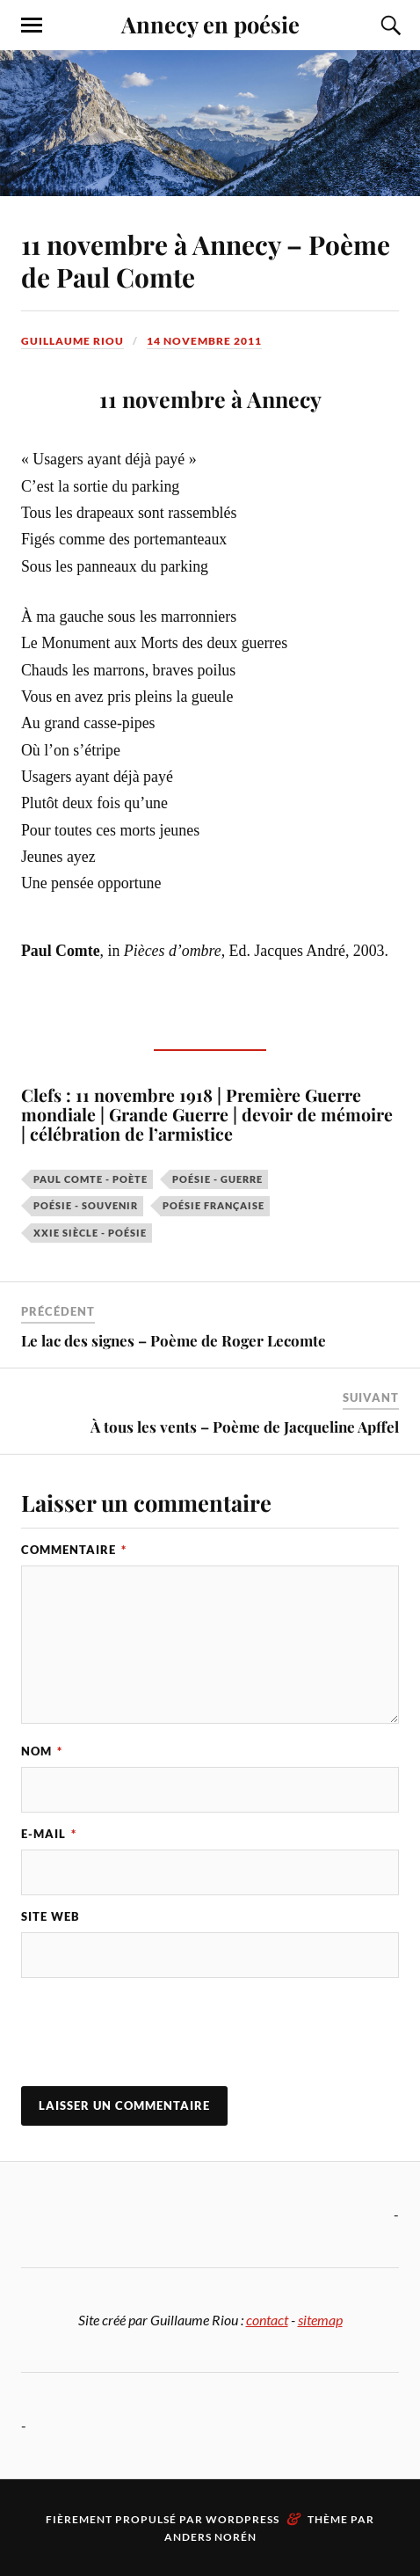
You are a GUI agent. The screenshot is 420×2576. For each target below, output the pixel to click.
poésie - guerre (217, 1179)
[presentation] (154, 2034)
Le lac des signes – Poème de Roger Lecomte (173, 1340)
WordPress (242, 2519)
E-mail (48, 1834)
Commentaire (74, 1550)
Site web (50, 1916)
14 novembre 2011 (204, 340)
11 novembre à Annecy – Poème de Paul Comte (205, 260)
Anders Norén (210, 2536)
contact (267, 2319)
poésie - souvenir (85, 1205)
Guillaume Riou (72, 340)
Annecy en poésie (210, 24)
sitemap (320, 2319)
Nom (41, 1751)
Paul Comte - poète (90, 1179)
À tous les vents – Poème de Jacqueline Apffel (245, 1426)
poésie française (213, 1205)
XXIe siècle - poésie (90, 1232)
